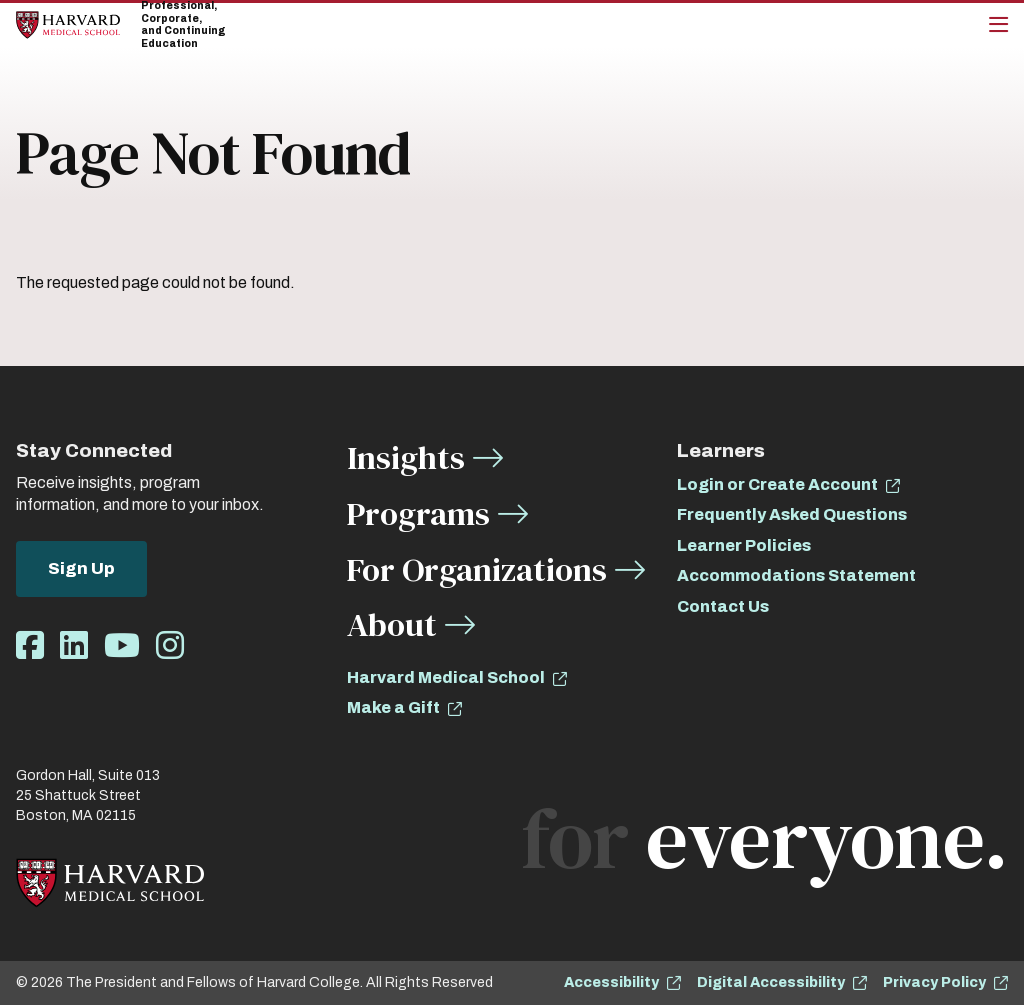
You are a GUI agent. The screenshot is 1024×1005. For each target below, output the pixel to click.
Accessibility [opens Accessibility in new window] (611, 982)
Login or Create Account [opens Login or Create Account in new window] (777, 484)
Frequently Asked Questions (792, 514)
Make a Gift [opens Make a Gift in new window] (393, 707)
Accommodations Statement (796, 575)
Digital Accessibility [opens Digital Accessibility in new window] (771, 982)
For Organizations (477, 569)
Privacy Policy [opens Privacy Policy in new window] (934, 982)
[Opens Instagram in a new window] (170, 646)
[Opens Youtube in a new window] (122, 646)
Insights (406, 457)
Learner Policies (744, 545)
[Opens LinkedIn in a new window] (74, 646)
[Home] (68, 24)
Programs (418, 513)
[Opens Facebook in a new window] (30, 646)
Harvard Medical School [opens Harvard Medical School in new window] (446, 677)
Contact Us (723, 606)
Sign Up (81, 568)
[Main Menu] (998, 25)
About (392, 624)
